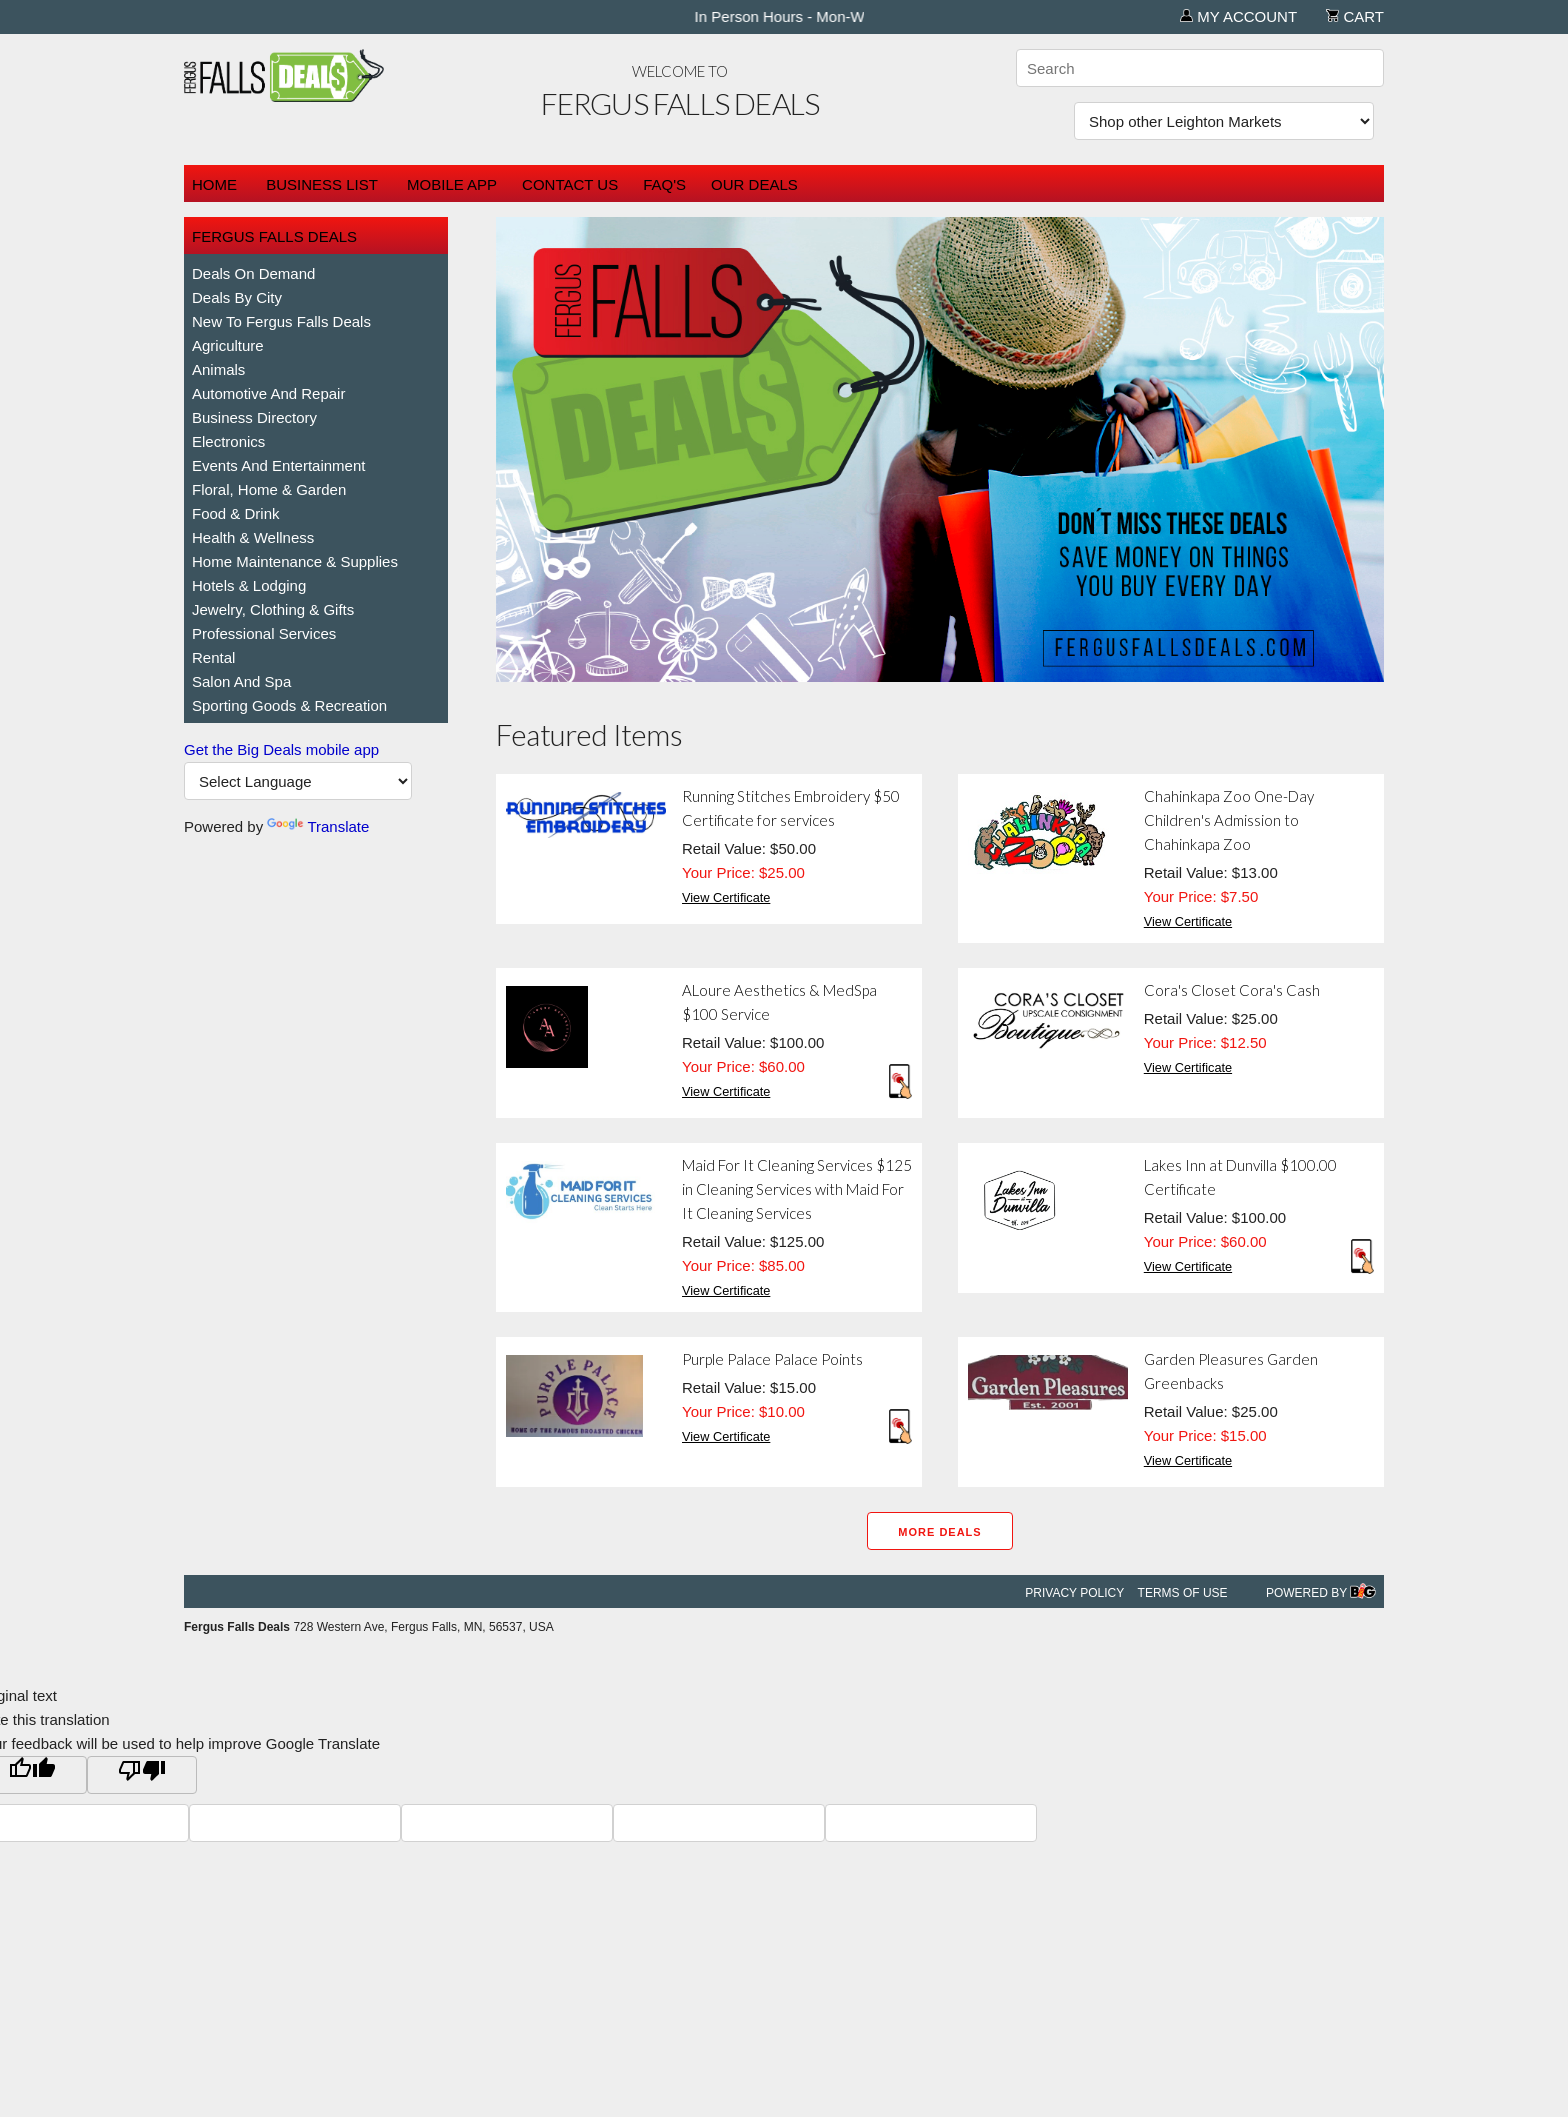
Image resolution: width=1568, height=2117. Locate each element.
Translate (318, 826)
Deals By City (237, 297)
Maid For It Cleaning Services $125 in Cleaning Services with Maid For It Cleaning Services (797, 1189)
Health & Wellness (253, 537)
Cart (1355, 16)
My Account (1238, 16)
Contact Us (570, 184)
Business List (322, 184)
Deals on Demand (253, 273)
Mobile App (452, 184)
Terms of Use (1183, 1593)
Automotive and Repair (268, 393)
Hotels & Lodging (249, 585)
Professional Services (264, 633)
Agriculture (228, 345)
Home (214, 184)
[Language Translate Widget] (298, 781)
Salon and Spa (241, 681)
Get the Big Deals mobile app (281, 749)
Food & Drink (236, 513)
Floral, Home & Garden (269, 489)
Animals (218, 369)
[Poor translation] (142, 1775)
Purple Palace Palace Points (772, 1359)
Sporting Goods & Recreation (289, 705)
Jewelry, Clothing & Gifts (273, 609)
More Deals (939, 1532)
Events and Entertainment (278, 465)
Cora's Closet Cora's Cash (1232, 990)
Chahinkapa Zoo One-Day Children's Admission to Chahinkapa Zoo (1229, 820)
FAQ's (664, 184)
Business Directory (254, 417)
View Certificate (726, 897)
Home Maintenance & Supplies (295, 561)
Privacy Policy (1074, 1593)
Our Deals (754, 184)
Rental (213, 657)
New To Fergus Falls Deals (281, 321)
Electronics (228, 441)
